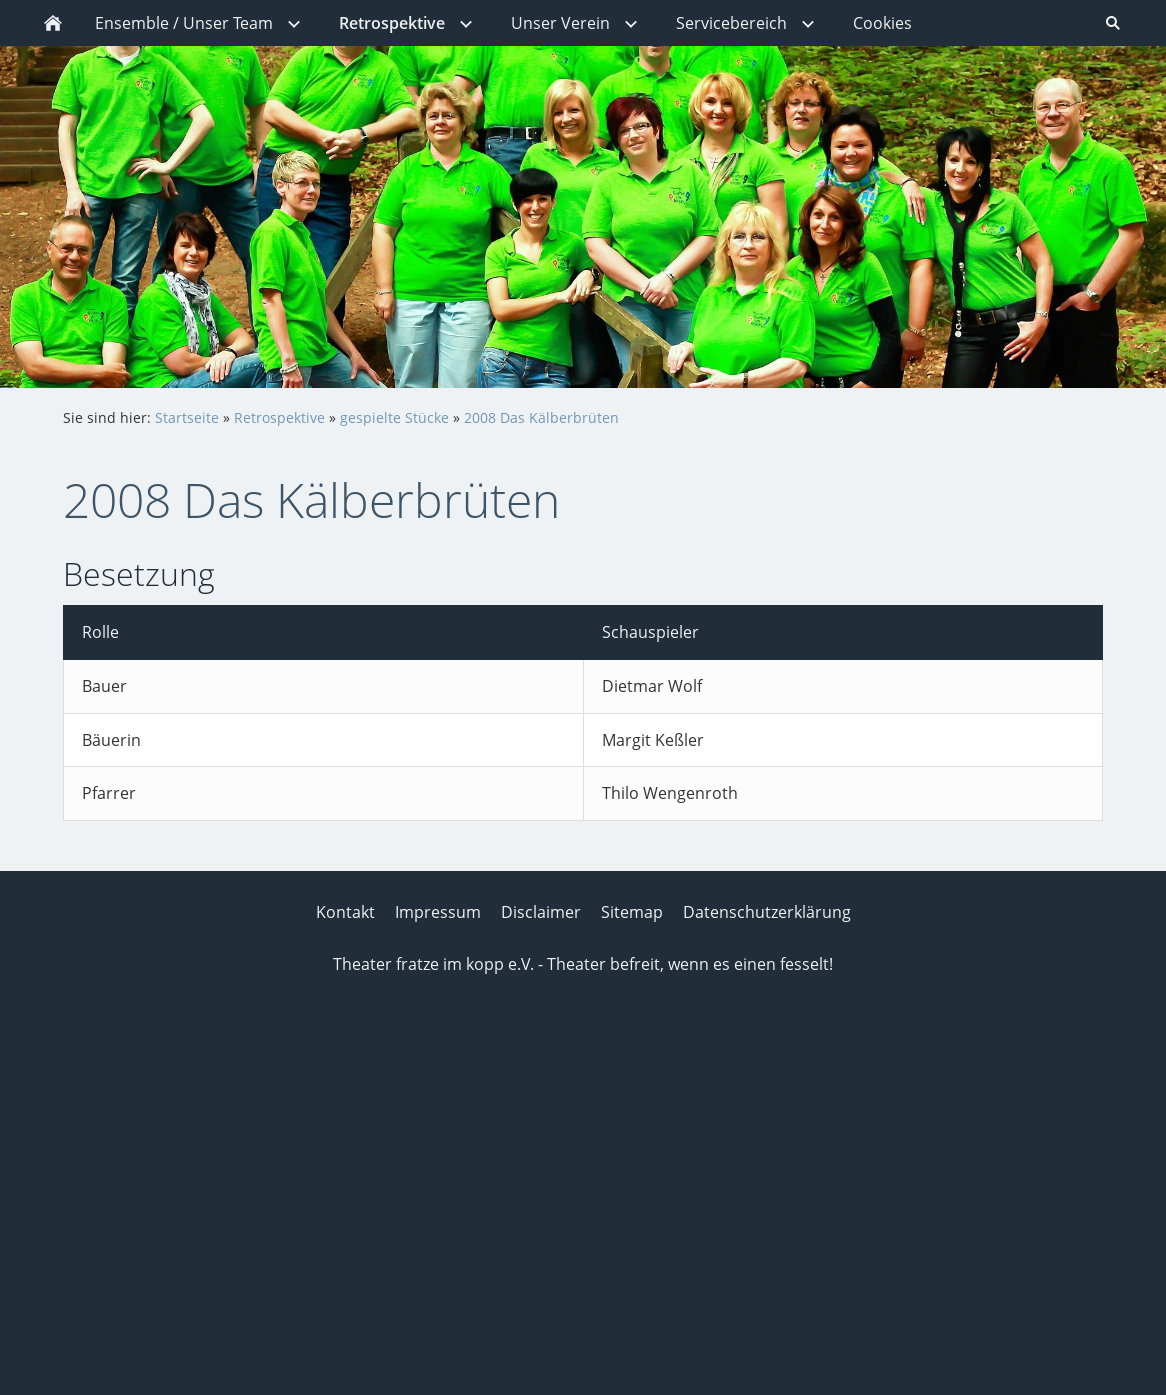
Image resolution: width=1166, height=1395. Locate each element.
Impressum (438, 912)
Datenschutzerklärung (767, 912)
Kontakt (345, 912)
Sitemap (632, 912)
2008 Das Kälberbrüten (541, 417)
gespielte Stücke (394, 417)
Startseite (187, 417)
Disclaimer (541, 912)
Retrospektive (279, 417)
